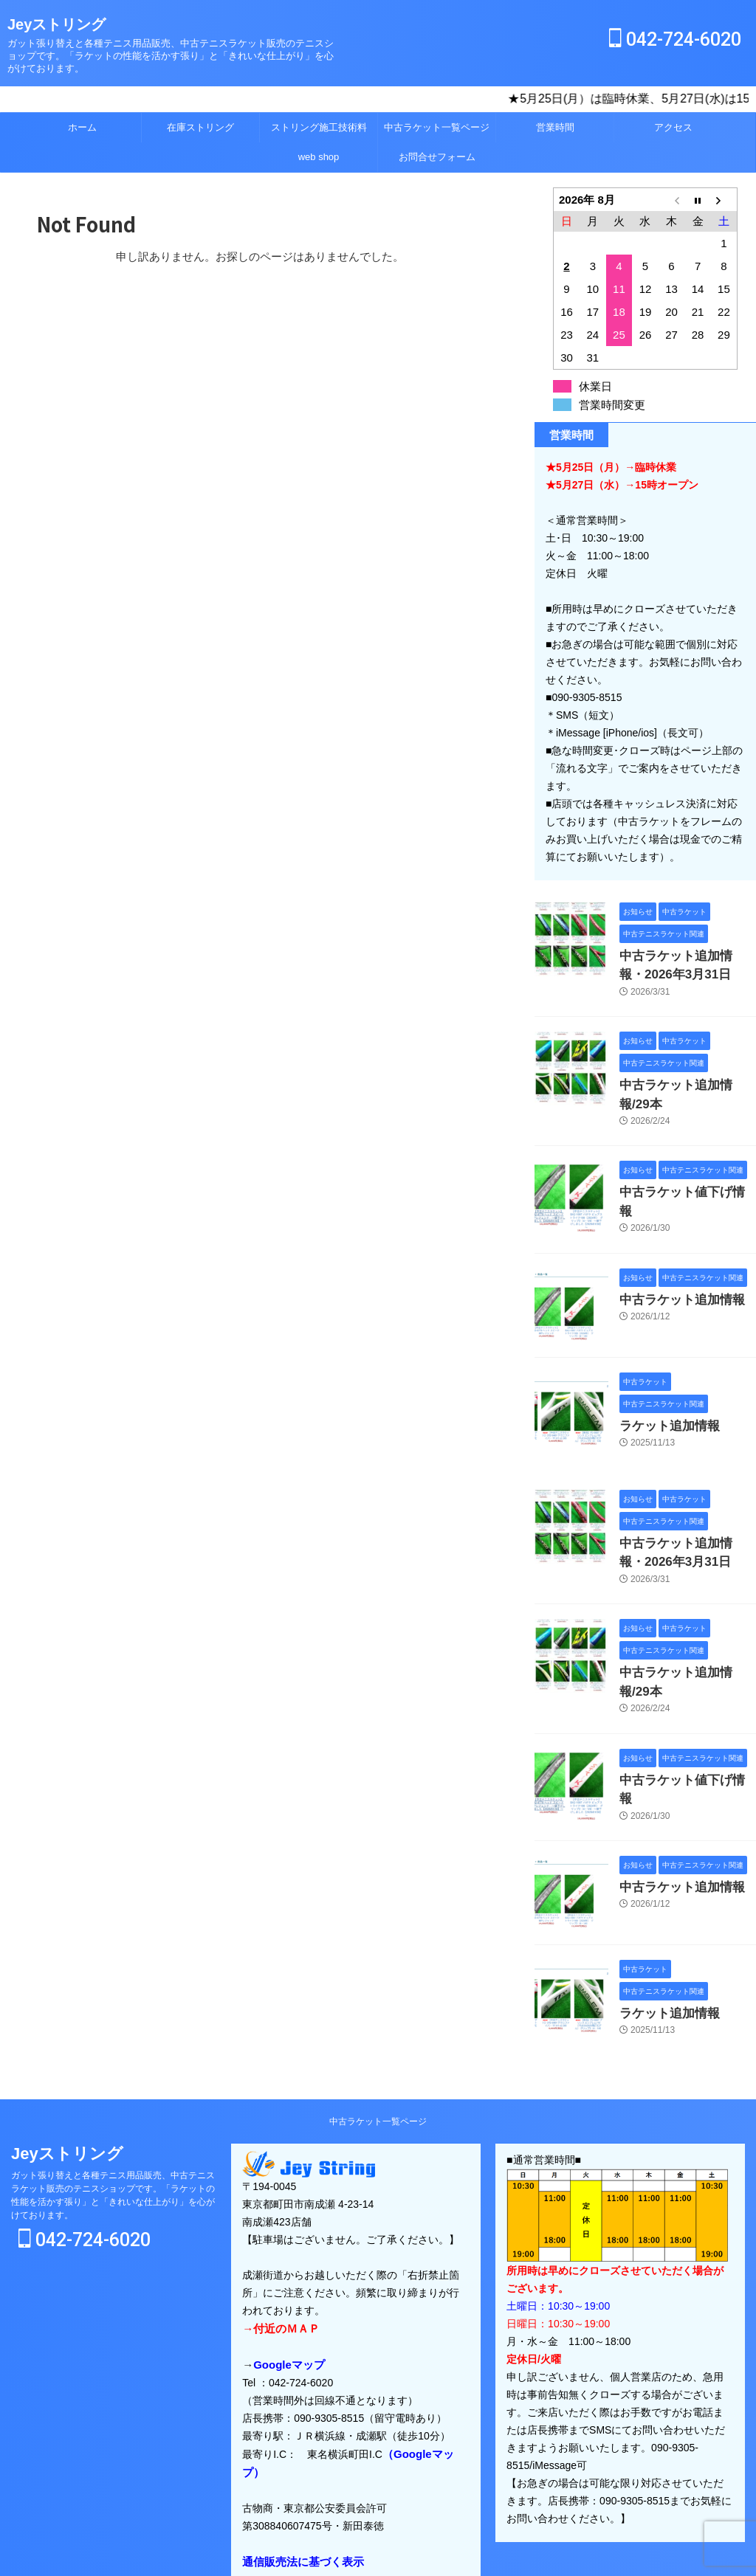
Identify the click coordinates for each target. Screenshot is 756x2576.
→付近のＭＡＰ (278, 2267)
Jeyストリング (56, 24)
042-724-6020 (675, 39)
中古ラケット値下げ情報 (676, 1166)
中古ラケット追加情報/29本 (683, 1079)
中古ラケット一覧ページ (436, 127)
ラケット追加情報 (660, 1396)
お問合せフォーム (437, 156)
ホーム (82, 127)
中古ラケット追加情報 (671, 1270)
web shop (319, 156)
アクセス (673, 127)
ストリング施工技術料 (319, 127)
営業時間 (555, 127)
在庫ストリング (200, 127)
